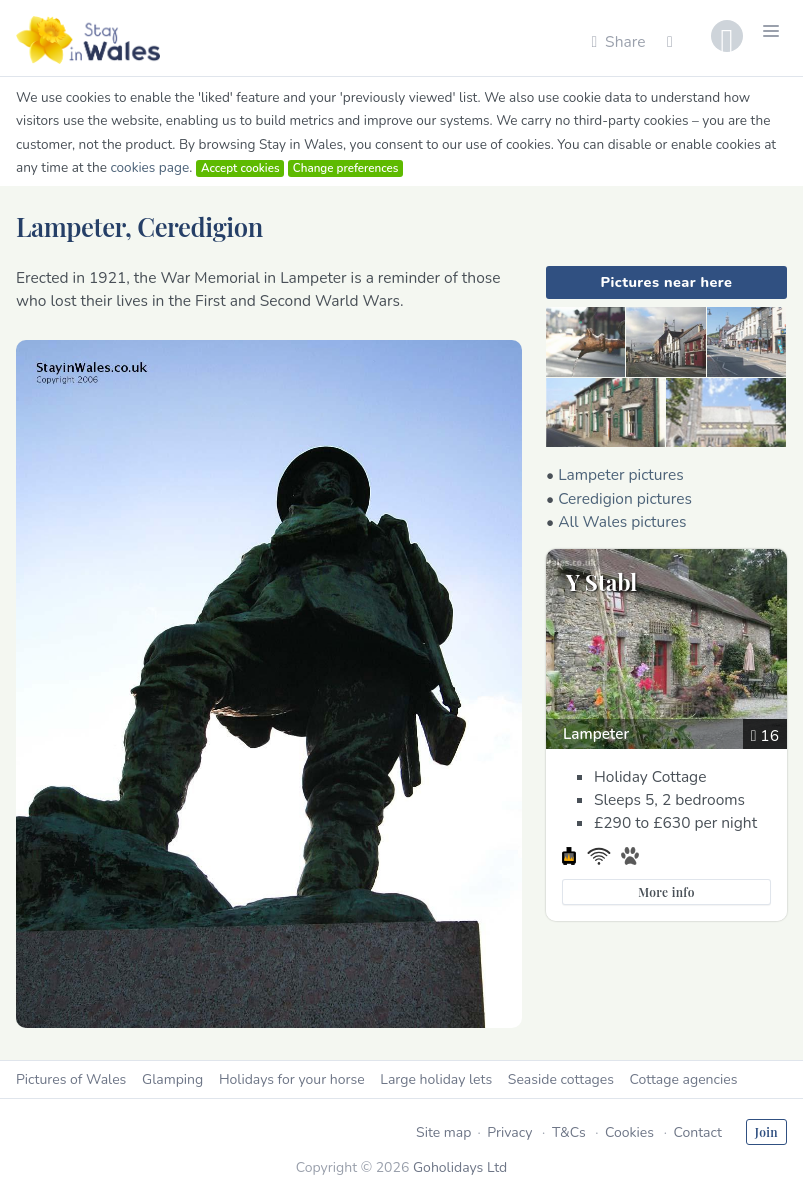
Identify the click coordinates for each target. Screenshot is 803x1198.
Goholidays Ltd (460, 1167)
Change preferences (346, 168)
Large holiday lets (436, 1079)
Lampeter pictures (621, 474)
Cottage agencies (684, 1079)
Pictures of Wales (71, 1079)
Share (618, 41)
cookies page (149, 167)
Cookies (629, 1132)
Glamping (172, 1079)
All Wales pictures (622, 521)
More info (666, 892)
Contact (697, 1132)
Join (766, 1132)
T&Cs (569, 1132)
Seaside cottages (561, 1079)
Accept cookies (240, 168)
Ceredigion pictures (625, 498)
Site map (443, 1132)
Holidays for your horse (292, 1079)
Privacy (509, 1132)
